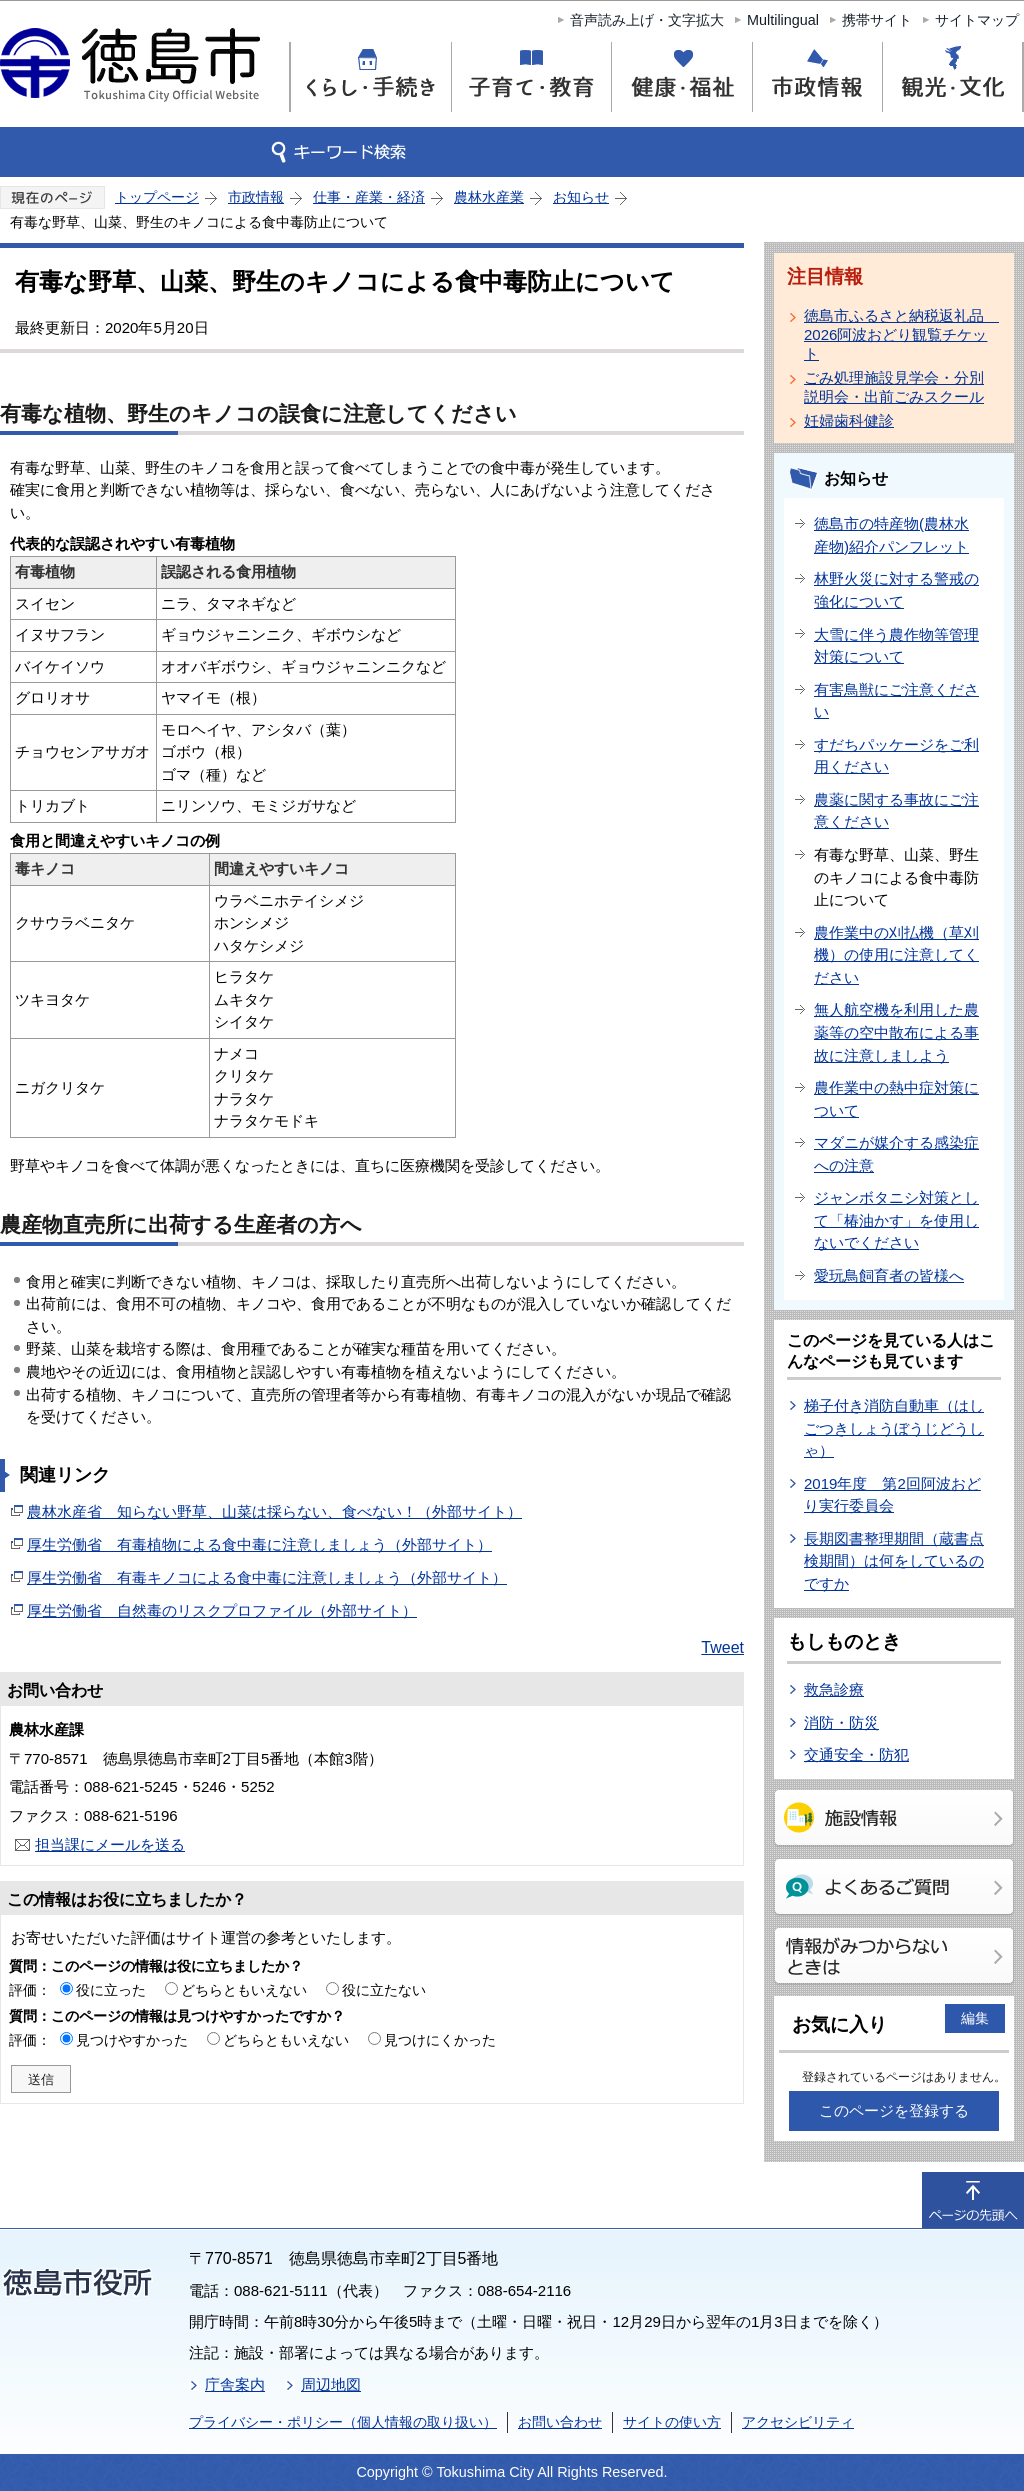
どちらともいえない (244, 1990)
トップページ (157, 197)
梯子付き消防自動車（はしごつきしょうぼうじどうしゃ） (894, 1428)
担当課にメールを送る (110, 1844)
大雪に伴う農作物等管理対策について (896, 646)
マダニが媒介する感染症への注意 (896, 1154)
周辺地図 (331, 2384)
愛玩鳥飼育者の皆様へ (889, 1275)
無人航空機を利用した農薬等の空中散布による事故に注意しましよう (896, 1032)
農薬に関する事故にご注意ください (896, 811)
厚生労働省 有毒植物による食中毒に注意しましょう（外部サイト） (259, 1544)
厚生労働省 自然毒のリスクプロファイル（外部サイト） (222, 1610)
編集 (975, 2018)
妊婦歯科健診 (849, 420)
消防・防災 (841, 1722)
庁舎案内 (235, 2384)
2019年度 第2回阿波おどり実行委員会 (892, 1495)
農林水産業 (489, 197)
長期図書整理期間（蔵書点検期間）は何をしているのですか (894, 1561)
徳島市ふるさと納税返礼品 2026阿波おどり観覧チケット (898, 334)
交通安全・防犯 (856, 1754)
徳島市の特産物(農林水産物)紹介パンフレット (891, 535)
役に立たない (384, 1990)
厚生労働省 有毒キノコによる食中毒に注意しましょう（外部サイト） (267, 1577)
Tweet (722, 1647)
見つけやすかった (132, 2040)
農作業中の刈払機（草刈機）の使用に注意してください (896, 955)
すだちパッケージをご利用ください (896, 756)
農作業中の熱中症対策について (896, 1099)
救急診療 (834, 1689)
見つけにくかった (440, 2040)
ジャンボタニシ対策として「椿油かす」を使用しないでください (896, 1220)
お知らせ (581, 197)
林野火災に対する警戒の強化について (896, 590)
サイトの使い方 (672, 2422)
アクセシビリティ (798, 2422)
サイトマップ (977, 20)
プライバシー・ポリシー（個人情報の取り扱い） (343, 2422)
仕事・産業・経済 (369, 197)
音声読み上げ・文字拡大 (647, 20)
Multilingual (783, 20)
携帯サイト (877, 20)
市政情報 (256, 197)
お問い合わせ (560, 2422)
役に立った (111, 1990)
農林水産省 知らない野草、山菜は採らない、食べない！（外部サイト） (274, 1511)
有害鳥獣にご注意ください (896, 701)
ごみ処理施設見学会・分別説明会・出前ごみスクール (894, 387)
